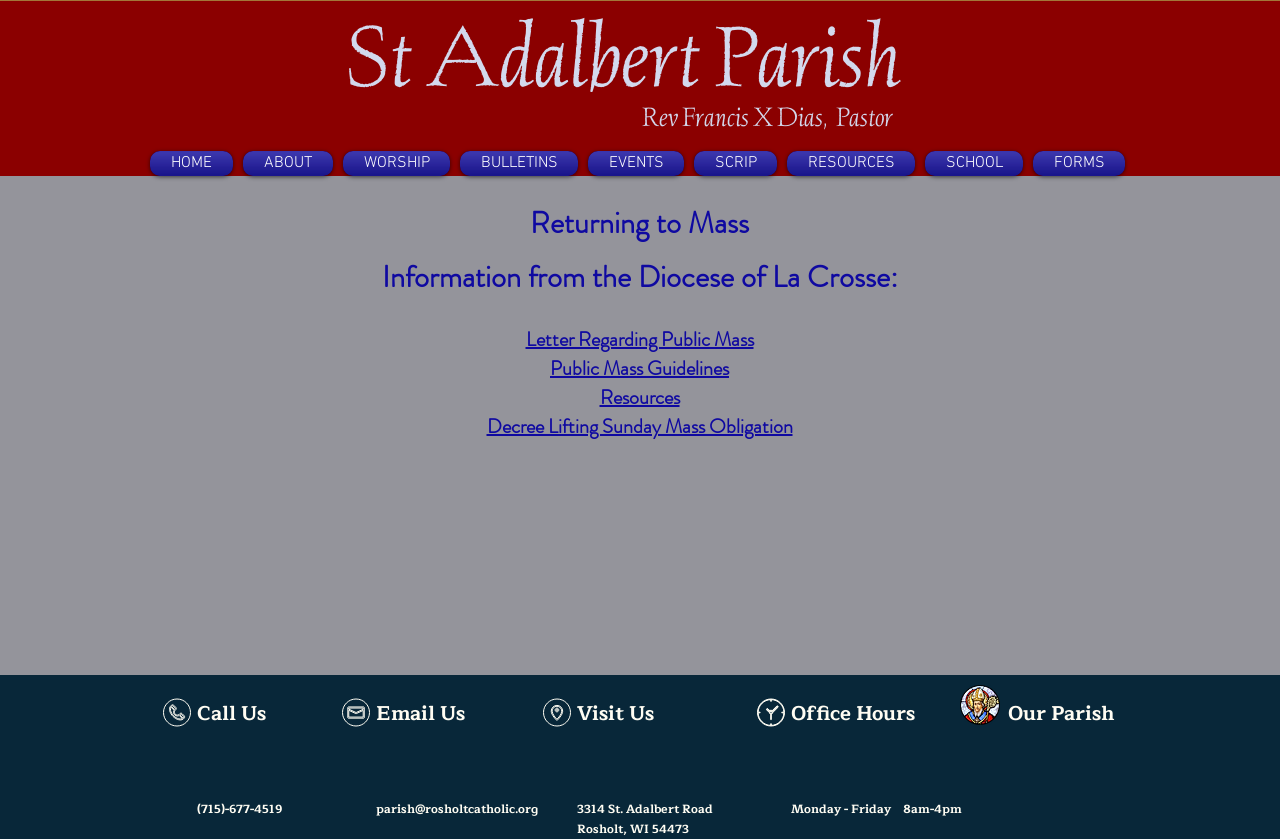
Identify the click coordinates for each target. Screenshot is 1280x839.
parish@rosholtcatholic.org (457, 809)
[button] (288, 163)
